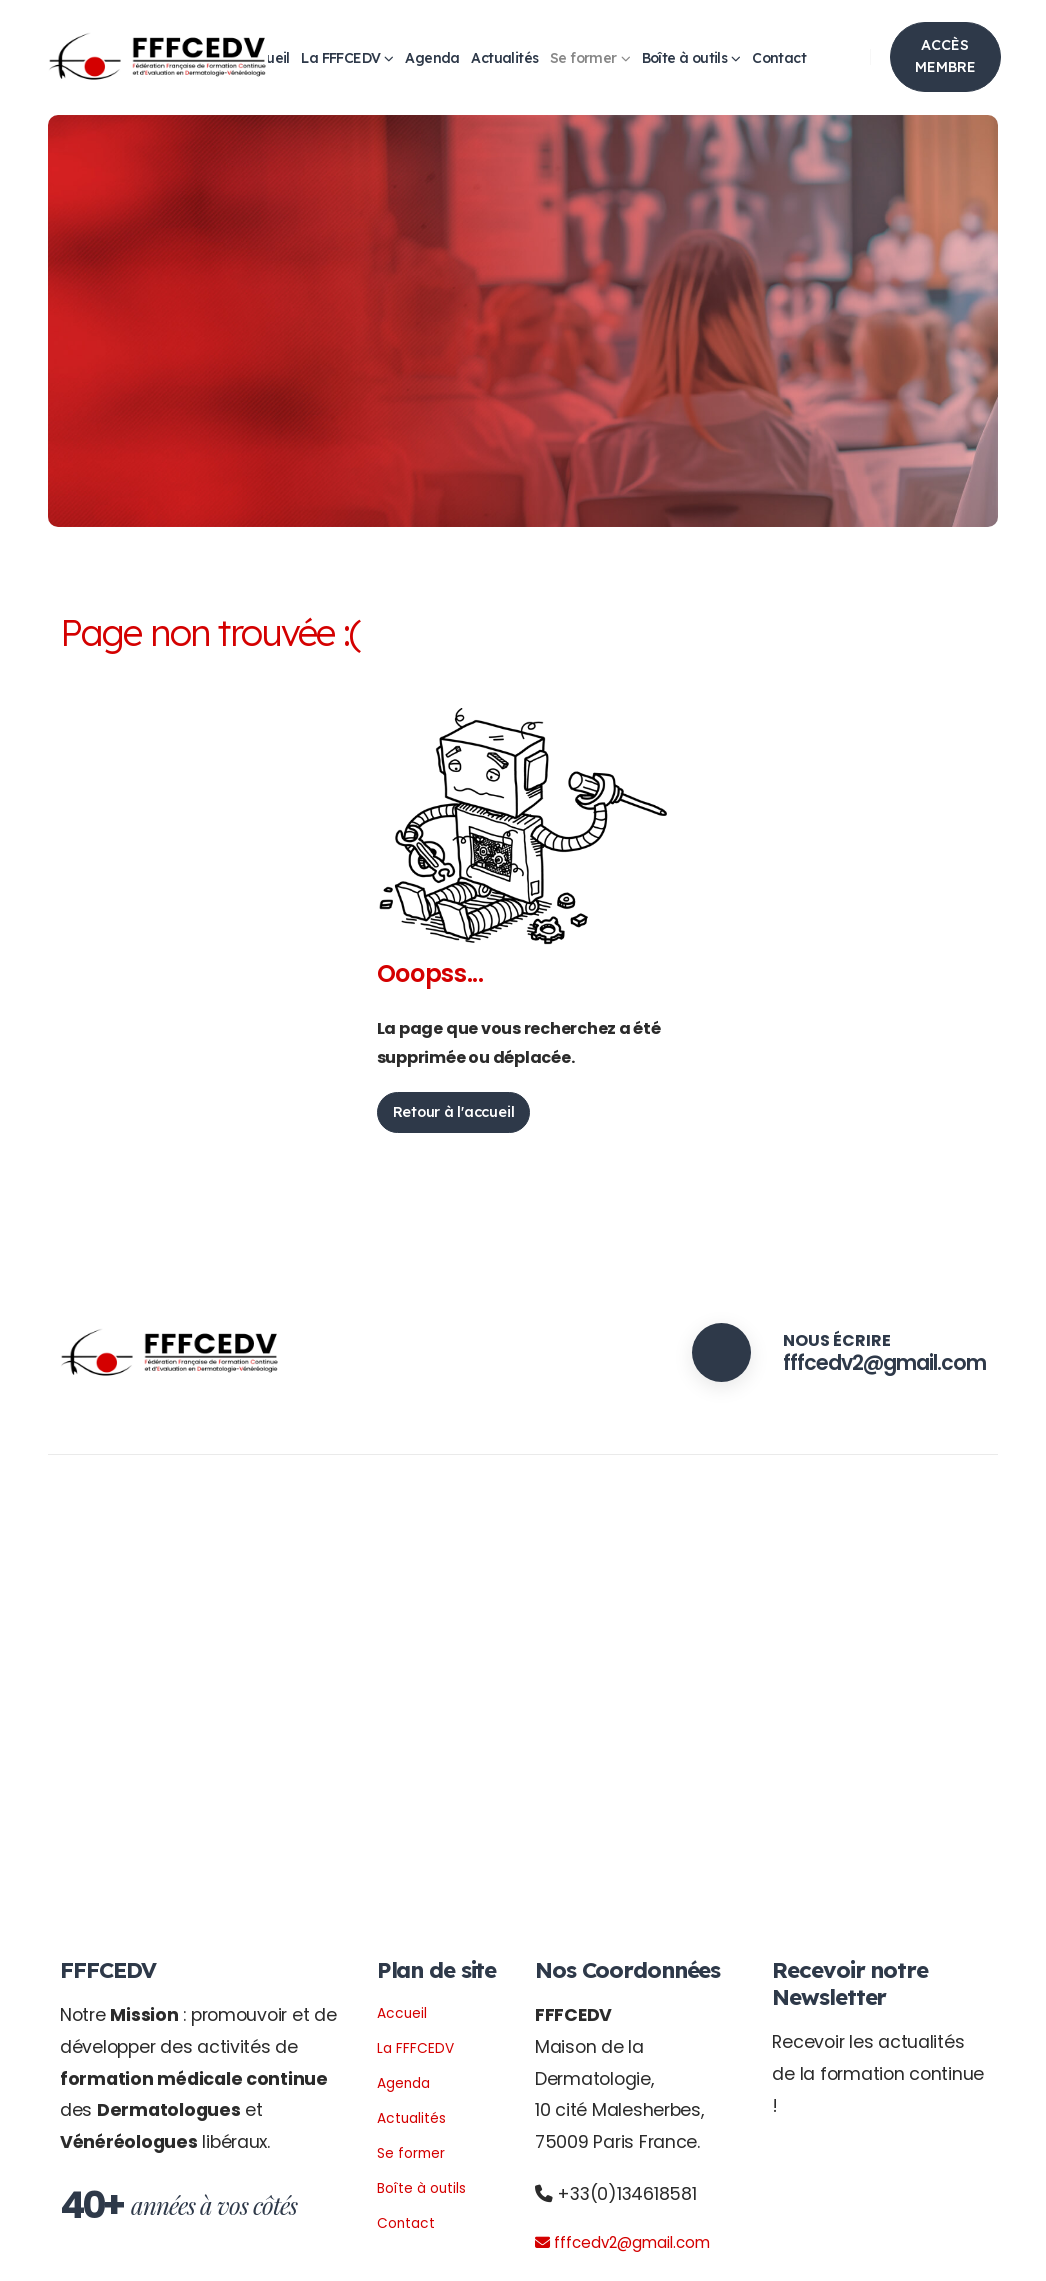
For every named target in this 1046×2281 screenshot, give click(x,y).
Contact (779, 58)
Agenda (432, 58)
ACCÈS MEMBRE (945, 56)
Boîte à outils (685, 58)
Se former (583, 58)
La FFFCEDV (340, 58)
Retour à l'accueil (454, 1112)
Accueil (405, 2012)
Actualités (504, 58)
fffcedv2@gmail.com (867, 1361)
